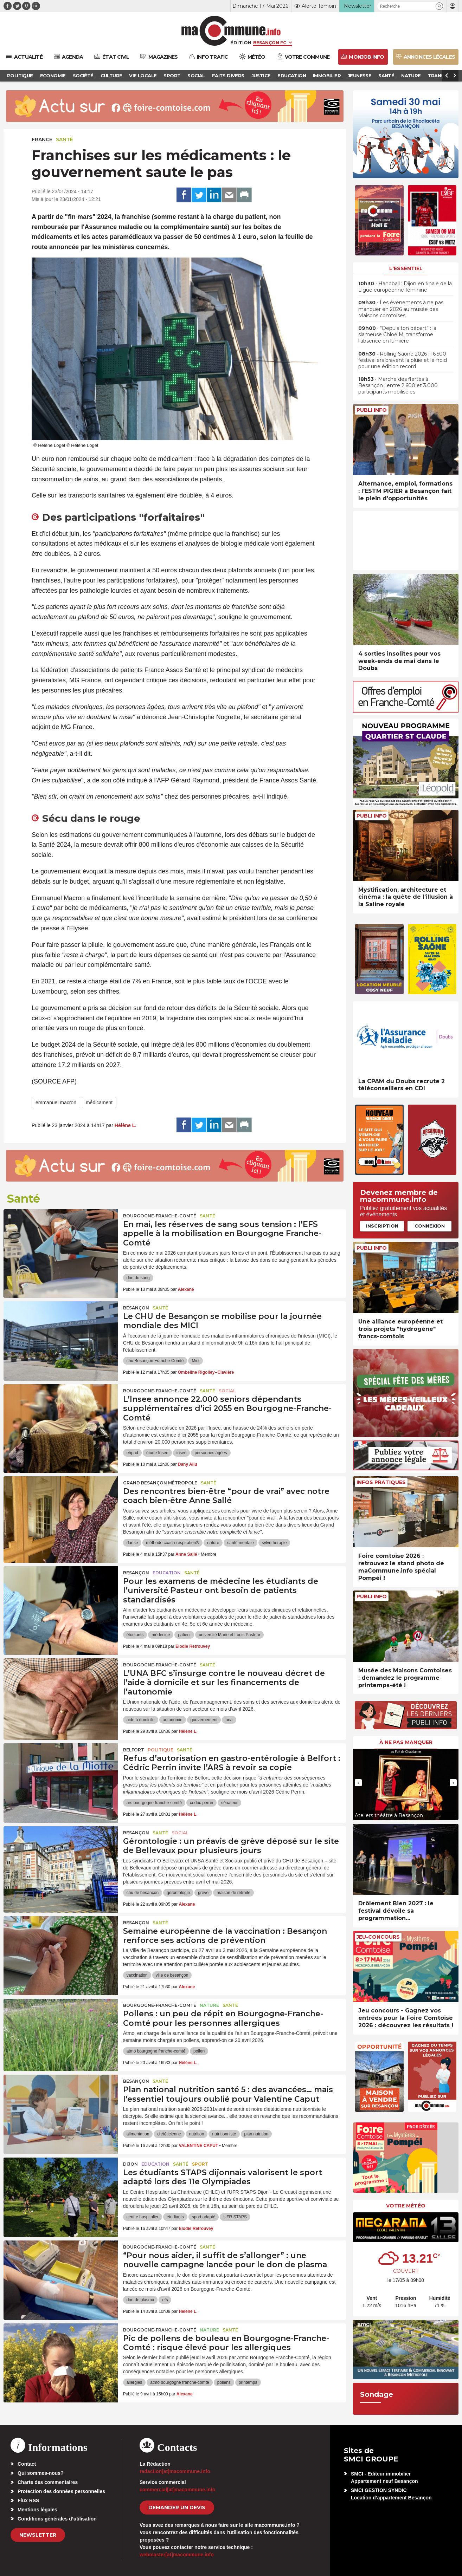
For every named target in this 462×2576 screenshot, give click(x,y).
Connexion (430, 1226)
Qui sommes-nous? (41, 2473)
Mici (195, 1360)
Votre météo (405, 2206)
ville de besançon (172, 1975)
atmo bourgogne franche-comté (156, 2051)
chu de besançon (143, 1892)
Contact (27, 2464)
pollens (224, 2382)
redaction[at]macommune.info (175, 2471)
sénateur (229, 1802)
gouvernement (204, 1719)
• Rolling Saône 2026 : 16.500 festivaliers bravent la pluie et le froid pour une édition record (402, 360)
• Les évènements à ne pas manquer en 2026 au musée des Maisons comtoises (400, 308)
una (228, 1719)
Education (167, 1572)
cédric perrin (201, 1802)
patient (184, 1634)
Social (227, 1390)
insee (182, 1452)
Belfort (133, 1749)
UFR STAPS (234, 2216)
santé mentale (240, 1542)
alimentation (138, 2134)
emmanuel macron (56, 1102)
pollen (199, 2051)
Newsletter (37, 2535)
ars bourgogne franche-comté (154, 1802)
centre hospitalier (143, 2216)
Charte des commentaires (48, 2482)
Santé (64, 139)
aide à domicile (141, 1719)
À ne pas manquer (405, 1742)
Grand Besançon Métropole (160, 1482)
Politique (160, 1749)
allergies (134, 2382)
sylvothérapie (274, 1542)
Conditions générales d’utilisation (57, 2519)
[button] (439, 6)
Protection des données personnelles (61, 2491)
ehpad (132, 1452)
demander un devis (176, 2507)
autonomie (172, 1719)
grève (203, 1892)
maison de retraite (233, 1892)
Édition (240, 42)
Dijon (130, 2164)
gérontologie (178, 1892)
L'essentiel (406, 268)
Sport (200, 2164)
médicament (99, 1102)
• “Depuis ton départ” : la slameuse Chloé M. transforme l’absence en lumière (397, 334)
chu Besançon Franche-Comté (155, 1360)
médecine (161, 1634)
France (42, 139)
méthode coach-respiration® (172, 1542)
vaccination (137, 1975)
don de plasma (140, 2299)
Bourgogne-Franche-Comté (159, 1215)
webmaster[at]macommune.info (177, 2554)
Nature (209, 2005)
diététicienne (169, 2134)
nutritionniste (224, 2134)
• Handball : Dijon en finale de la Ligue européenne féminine (405, 286)
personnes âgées (210, 1452)
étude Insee (157, 1452)
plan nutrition (256, 2134)
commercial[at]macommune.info (178, 2489)
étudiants (135, 1634)
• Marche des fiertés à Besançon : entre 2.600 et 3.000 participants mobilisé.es (398, 385)
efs (165, 2299)
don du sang (138, 1277)
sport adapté (204, 2216)
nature (213, 1542)
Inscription (382, 1226)
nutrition (196, 2134)
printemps (248, 2382)
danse (132, 1542)
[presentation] (358, 1782)
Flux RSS (28, 2500)
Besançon (136, 1307)
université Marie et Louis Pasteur (229, 1634)
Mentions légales (37, 2509)
